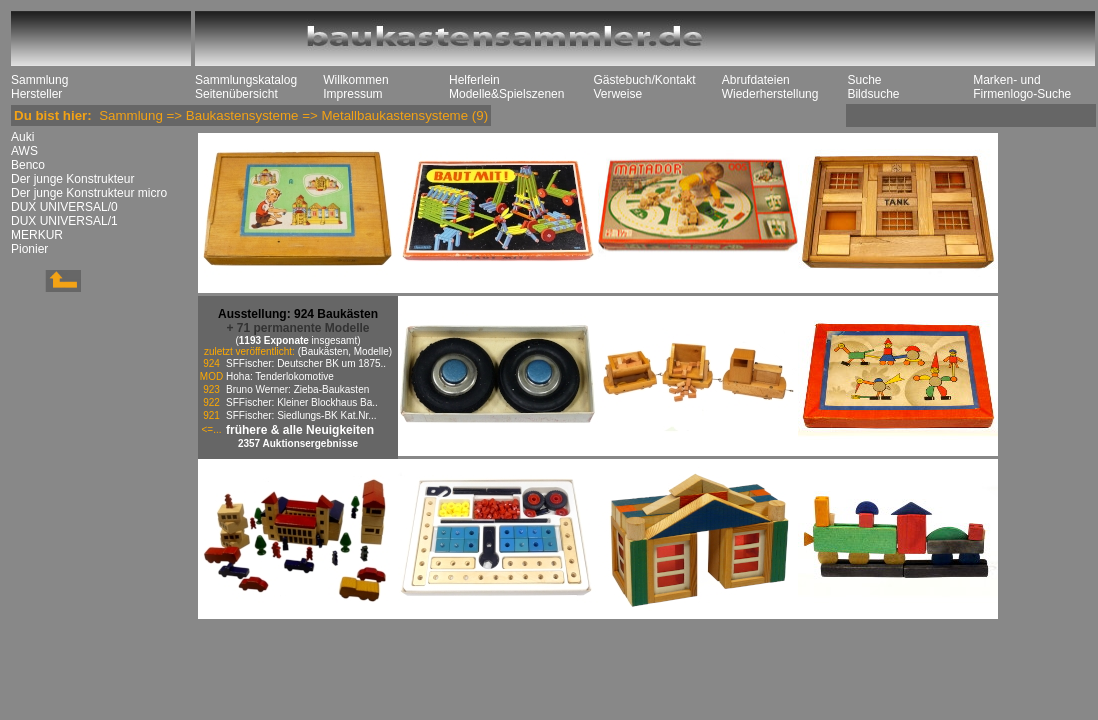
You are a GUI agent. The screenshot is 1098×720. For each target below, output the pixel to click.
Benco (28, 165)
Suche (864, 80)
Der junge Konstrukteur (72, 179)
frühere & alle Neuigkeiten (300, 430)
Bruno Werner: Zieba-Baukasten (297, 389)
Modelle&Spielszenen (506, 94)
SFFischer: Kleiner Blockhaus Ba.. (302, 402)
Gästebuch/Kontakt (644, 80)
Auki (22, 137)
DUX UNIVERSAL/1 (64, 221)
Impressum (352, 94)
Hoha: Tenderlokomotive (280, 376)
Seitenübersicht (236, 94)
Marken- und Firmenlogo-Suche (1022, 87)
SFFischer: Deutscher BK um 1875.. (306, 363)
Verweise (617, 94)
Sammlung (39, 80)
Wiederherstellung (770, 94)
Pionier (29, 249)
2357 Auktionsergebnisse (298, 443)
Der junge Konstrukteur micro (89, 193)
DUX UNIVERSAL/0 (64, 207)
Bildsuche (873, 94)
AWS (24, 151)
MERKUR (37, 235)
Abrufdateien (756, 80)
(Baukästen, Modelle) (345, 351)
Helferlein (474, 80)
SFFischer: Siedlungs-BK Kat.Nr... (301, 415)
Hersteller (36, 94)
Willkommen (355, 80)
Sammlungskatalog (246, 80)
